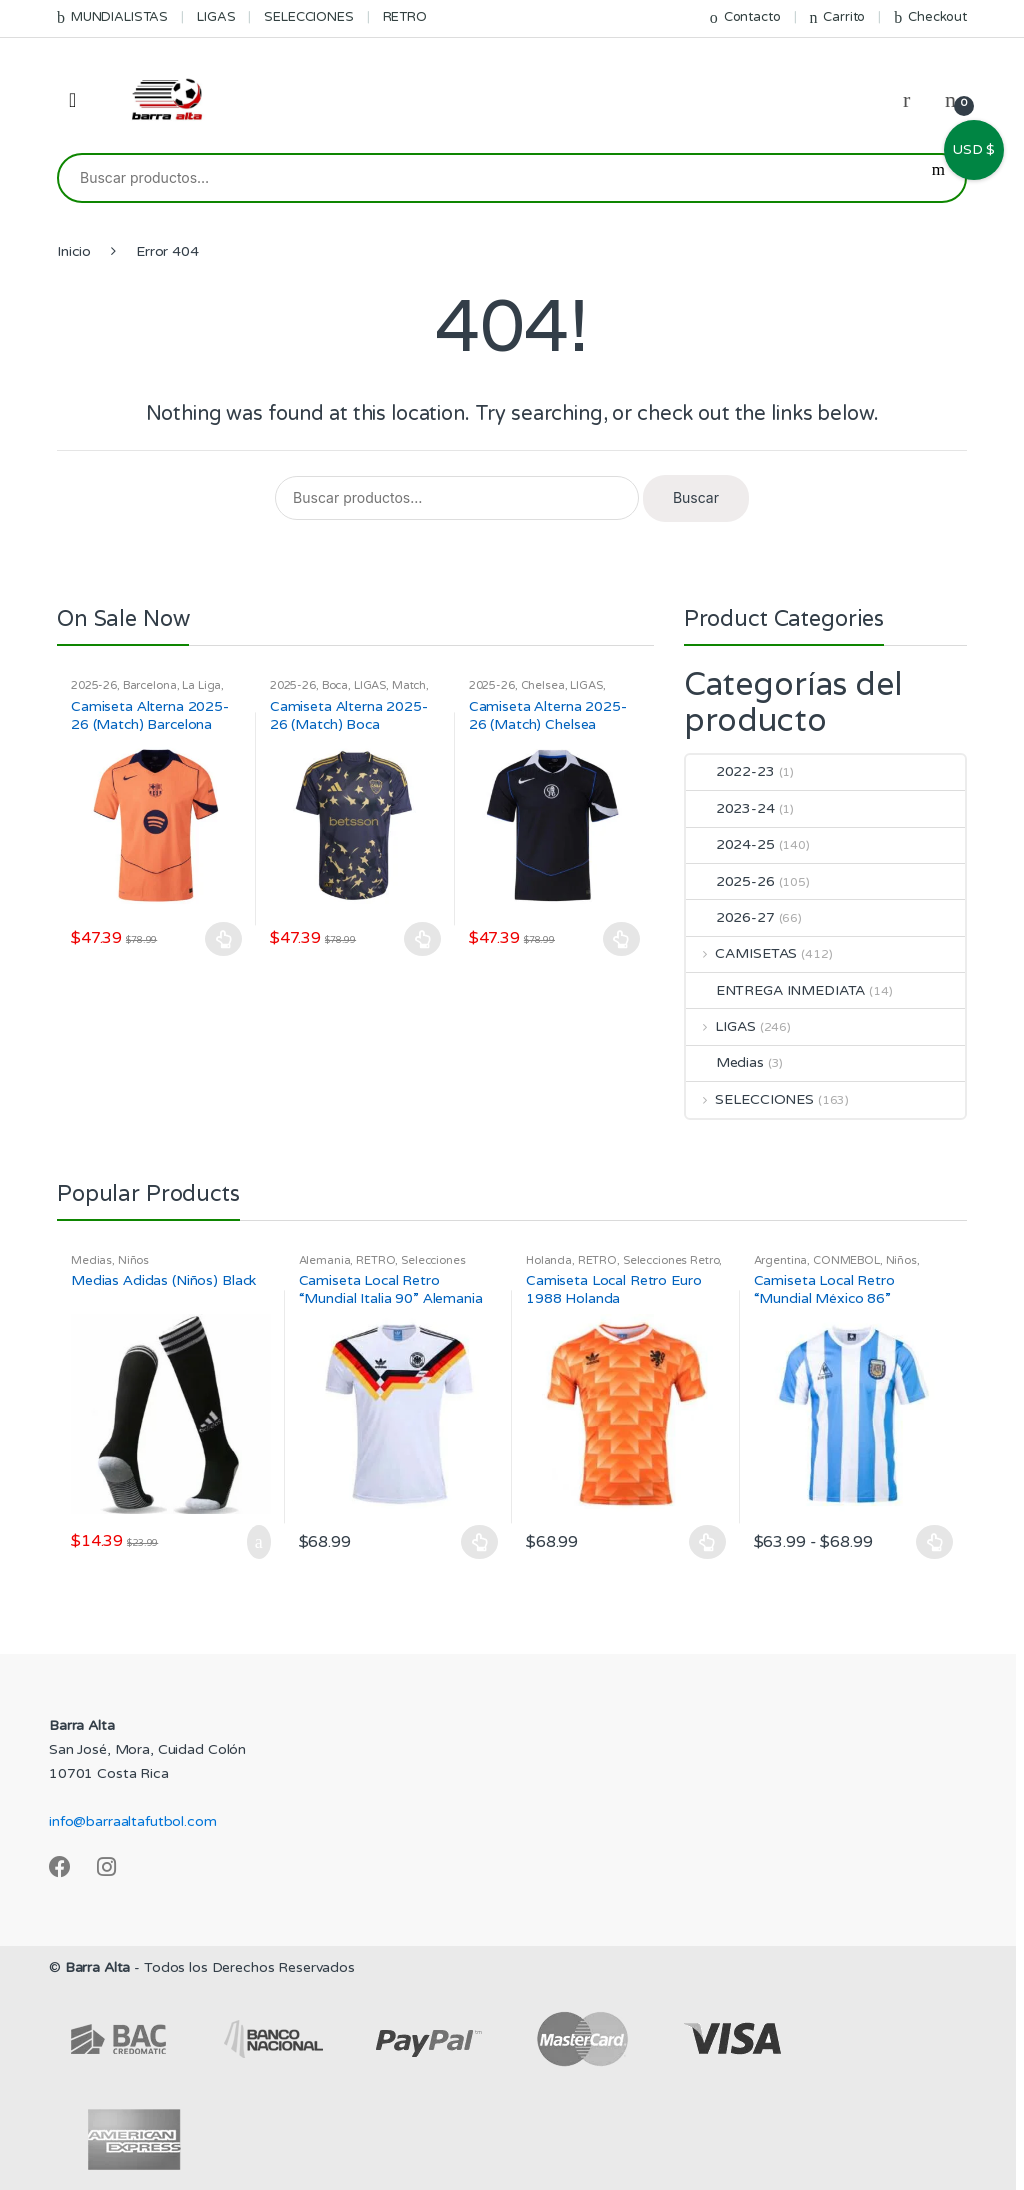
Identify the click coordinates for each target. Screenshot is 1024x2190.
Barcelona (150, 685)
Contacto (745, 17)
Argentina (781, 1260)
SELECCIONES (308, 17)
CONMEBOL (846, 1260)
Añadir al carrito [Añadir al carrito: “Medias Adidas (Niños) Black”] (253, 1542)
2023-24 (730, 808)
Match (409, 685)
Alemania (325, 1260)
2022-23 (730, 771)
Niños (133, 1260)
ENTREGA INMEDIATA (776, 990)
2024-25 (730, 844)
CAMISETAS (742, 953)
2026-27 (730, 917)
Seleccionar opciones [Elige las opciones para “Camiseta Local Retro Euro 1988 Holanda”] (708, 1542)
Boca (335, 685)
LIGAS (216, 17)
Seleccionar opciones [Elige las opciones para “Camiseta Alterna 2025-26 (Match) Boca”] (423, 939)
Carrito (837, 17)
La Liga (201, 685)
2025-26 (94, 685)
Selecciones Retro (671, 1260)
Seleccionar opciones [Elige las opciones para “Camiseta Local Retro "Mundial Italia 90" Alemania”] (480, 1542)
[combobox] (485, 178)
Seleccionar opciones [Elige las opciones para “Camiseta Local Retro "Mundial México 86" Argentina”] (935, 1542)
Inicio (74, 251)
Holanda (549, 1260)
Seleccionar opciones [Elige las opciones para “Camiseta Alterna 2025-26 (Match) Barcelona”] (224, 939)
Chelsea (543, 685)
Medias (725, 1062)
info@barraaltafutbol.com (133, 1821)
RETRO (405, 17)
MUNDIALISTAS (112, 17)
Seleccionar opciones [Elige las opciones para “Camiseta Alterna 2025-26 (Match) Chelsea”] (622, 939)
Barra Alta (98, 1967)
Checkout (930, 17)
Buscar (938, 178)
